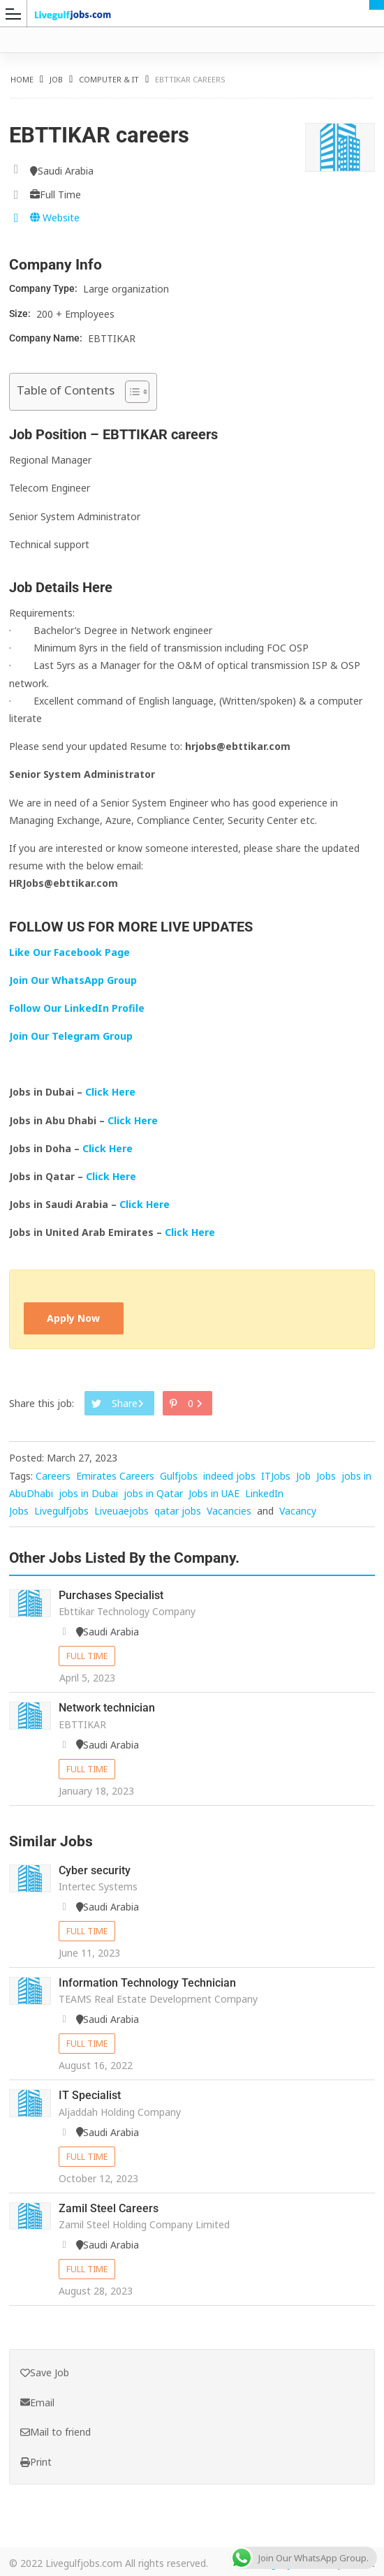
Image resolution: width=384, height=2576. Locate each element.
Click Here (111, 1091)
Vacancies (229, 1511)
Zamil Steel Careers (108, 2206)
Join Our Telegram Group (71, 1036)
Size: (21, 313)
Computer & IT (109, 79)
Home (22, 79)
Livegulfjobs (61, 1511)
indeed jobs (229, 1475)
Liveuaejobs (121, 1511)
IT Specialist (90, 2093)
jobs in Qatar (153, 1493)
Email (37, 2399)
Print (36, 2459)
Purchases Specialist (111, 1596)
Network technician (107, 1707)
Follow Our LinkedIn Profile (77, 1008)
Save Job (44, 2369)
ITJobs (275, 1475)
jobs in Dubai (88, 1493)
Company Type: (44, 288)
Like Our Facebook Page (69, 952)
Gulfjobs (179, 1475)
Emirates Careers (115, 1475)
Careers (53, 1475)
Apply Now (74, 1318)
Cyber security (95, 1869)
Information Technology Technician (147, 1982)
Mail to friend (55, 2429)
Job (56, 79)
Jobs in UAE (214, 1493)
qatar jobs (177, 1511)
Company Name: (46, 338)
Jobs (326, 1475)
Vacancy (297, 1511)
